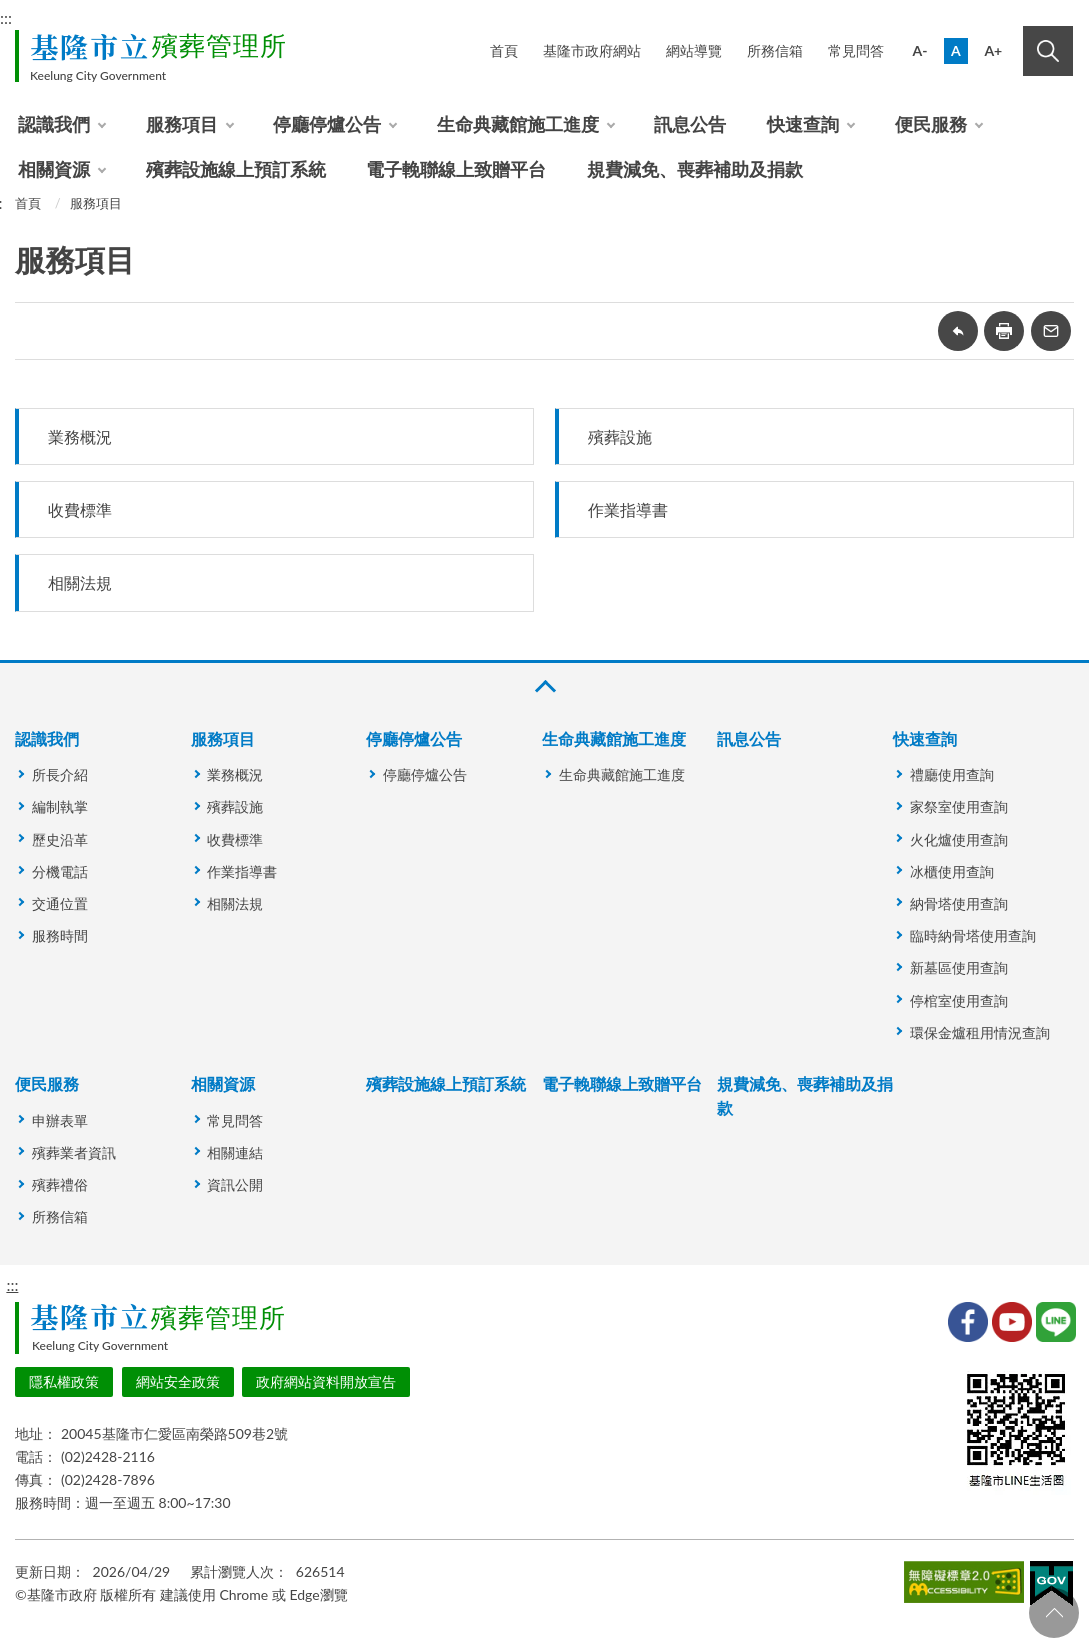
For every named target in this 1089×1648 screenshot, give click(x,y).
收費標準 (80, 509)
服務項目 (182, 124)
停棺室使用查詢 (959, 1000)
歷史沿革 (60, 839)
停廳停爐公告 (327, 124)
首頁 (504, 50)
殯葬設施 (620, 436)
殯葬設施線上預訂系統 (236, 169)
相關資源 (54, 169)
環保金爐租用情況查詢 (980, 1032)
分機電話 (60, 871)
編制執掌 (60, 806)
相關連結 (235, 1152)
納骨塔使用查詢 (959, 903)
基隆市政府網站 (592, 50)
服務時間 (60, 935)
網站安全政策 (178, 1381)
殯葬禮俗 (60, 1184)
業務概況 (80, 436)
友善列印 (1004, 331)
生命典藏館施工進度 (518, 124)
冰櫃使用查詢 (952, 871)
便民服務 (931, 124)
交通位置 (60, 903)
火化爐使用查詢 (959, 839)
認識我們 (54, 124)
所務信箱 (775, 50)
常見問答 (856, 50)
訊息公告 (690, 124)
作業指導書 (628, 509)
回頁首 (1054, 1613)
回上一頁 (958, 331)
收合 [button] (544, 686)
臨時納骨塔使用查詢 (973, 935)
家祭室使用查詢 (959, 806)
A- (920, 50)
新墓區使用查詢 (959, 967)
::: (12, 1284)
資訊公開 (235, 1184)
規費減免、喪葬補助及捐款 (695, 169)
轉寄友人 (1051, 331)
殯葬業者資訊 (74, 1152)
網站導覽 (694, 50)
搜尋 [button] (1048, 51)
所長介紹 (60, 774)
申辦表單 (60, 1120)
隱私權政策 (64, 1381)
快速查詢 (803, 124)
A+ (993, 50)
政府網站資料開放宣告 (326, 1381)
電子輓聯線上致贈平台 (456, 169)
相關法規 (80, 582)
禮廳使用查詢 (952, 774)
